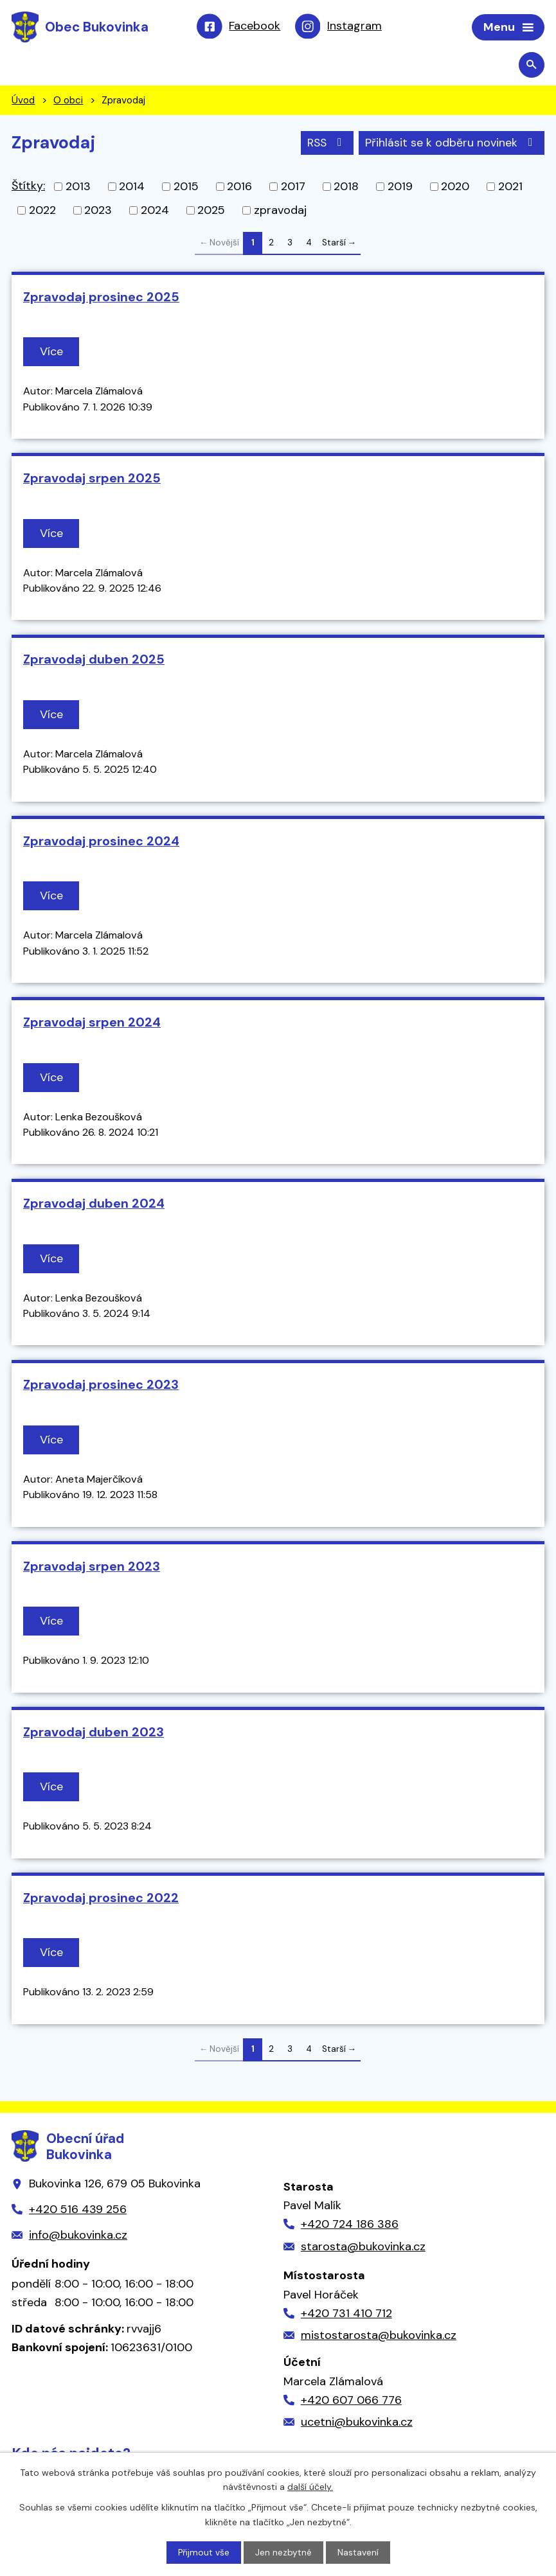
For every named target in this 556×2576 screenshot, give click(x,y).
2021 (510, 187)
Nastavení (358, 2552)
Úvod (23, 101)
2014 (132, 187)
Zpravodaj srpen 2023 (91, 1567)
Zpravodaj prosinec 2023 (101, 1385)
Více (52, 352)
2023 (98, 211)
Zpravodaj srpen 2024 (92, 1023)
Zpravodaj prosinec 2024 (101, 842)
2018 (346, 187)
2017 (293, 187)
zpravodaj (280, 211)
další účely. (310, 2486)
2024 (155, 211)
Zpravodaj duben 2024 (94, 1204)
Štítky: (28, 187)
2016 (239, 187)
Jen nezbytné (283, 2552)
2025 (211, 211)
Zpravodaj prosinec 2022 (101, 1899)
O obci (68, 101)
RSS (325, 143)
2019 (400, 187)
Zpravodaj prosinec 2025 (101, 298)
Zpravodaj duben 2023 (93, 1733)
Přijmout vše (203, 2552)
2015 (186, 187)
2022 (42, 211)
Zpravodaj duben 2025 (94, 660)
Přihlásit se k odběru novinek (451, 143)
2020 (455, 187)
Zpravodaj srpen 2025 (92, 479)
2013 (78, 187)
